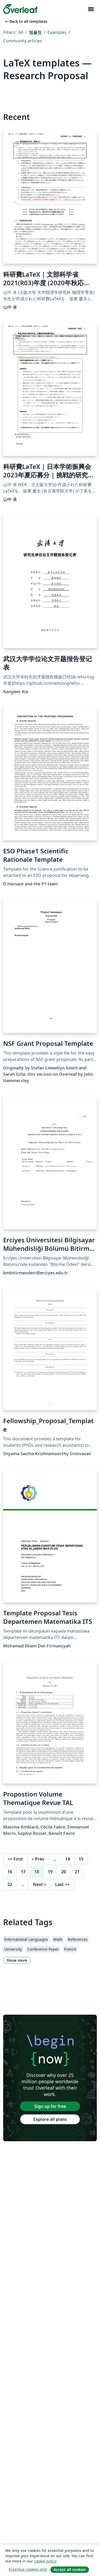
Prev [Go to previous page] (38, 1859)
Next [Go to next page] (39, 1884)
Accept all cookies (70, 2569)
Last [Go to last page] (62, 1884)
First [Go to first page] (15, 1859)
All (20, 32)
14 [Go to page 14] (67, 1859)
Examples (56, 32)
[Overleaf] (20, 9)
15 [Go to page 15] (81, 1859)
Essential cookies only (28, 2569)
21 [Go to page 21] (77, 1872)
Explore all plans (50, 2119)
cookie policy (45, 2561)
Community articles (22, 41)
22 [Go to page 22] (9, 1884)
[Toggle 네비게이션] (91, 9)
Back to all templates (25, 21)
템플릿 (35, 32)
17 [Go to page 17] (23, 1872)
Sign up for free (50, 2106)
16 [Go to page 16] (9, 1872)
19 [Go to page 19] (50, 1872)
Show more (17, 1960)
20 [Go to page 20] (63, 1872)
